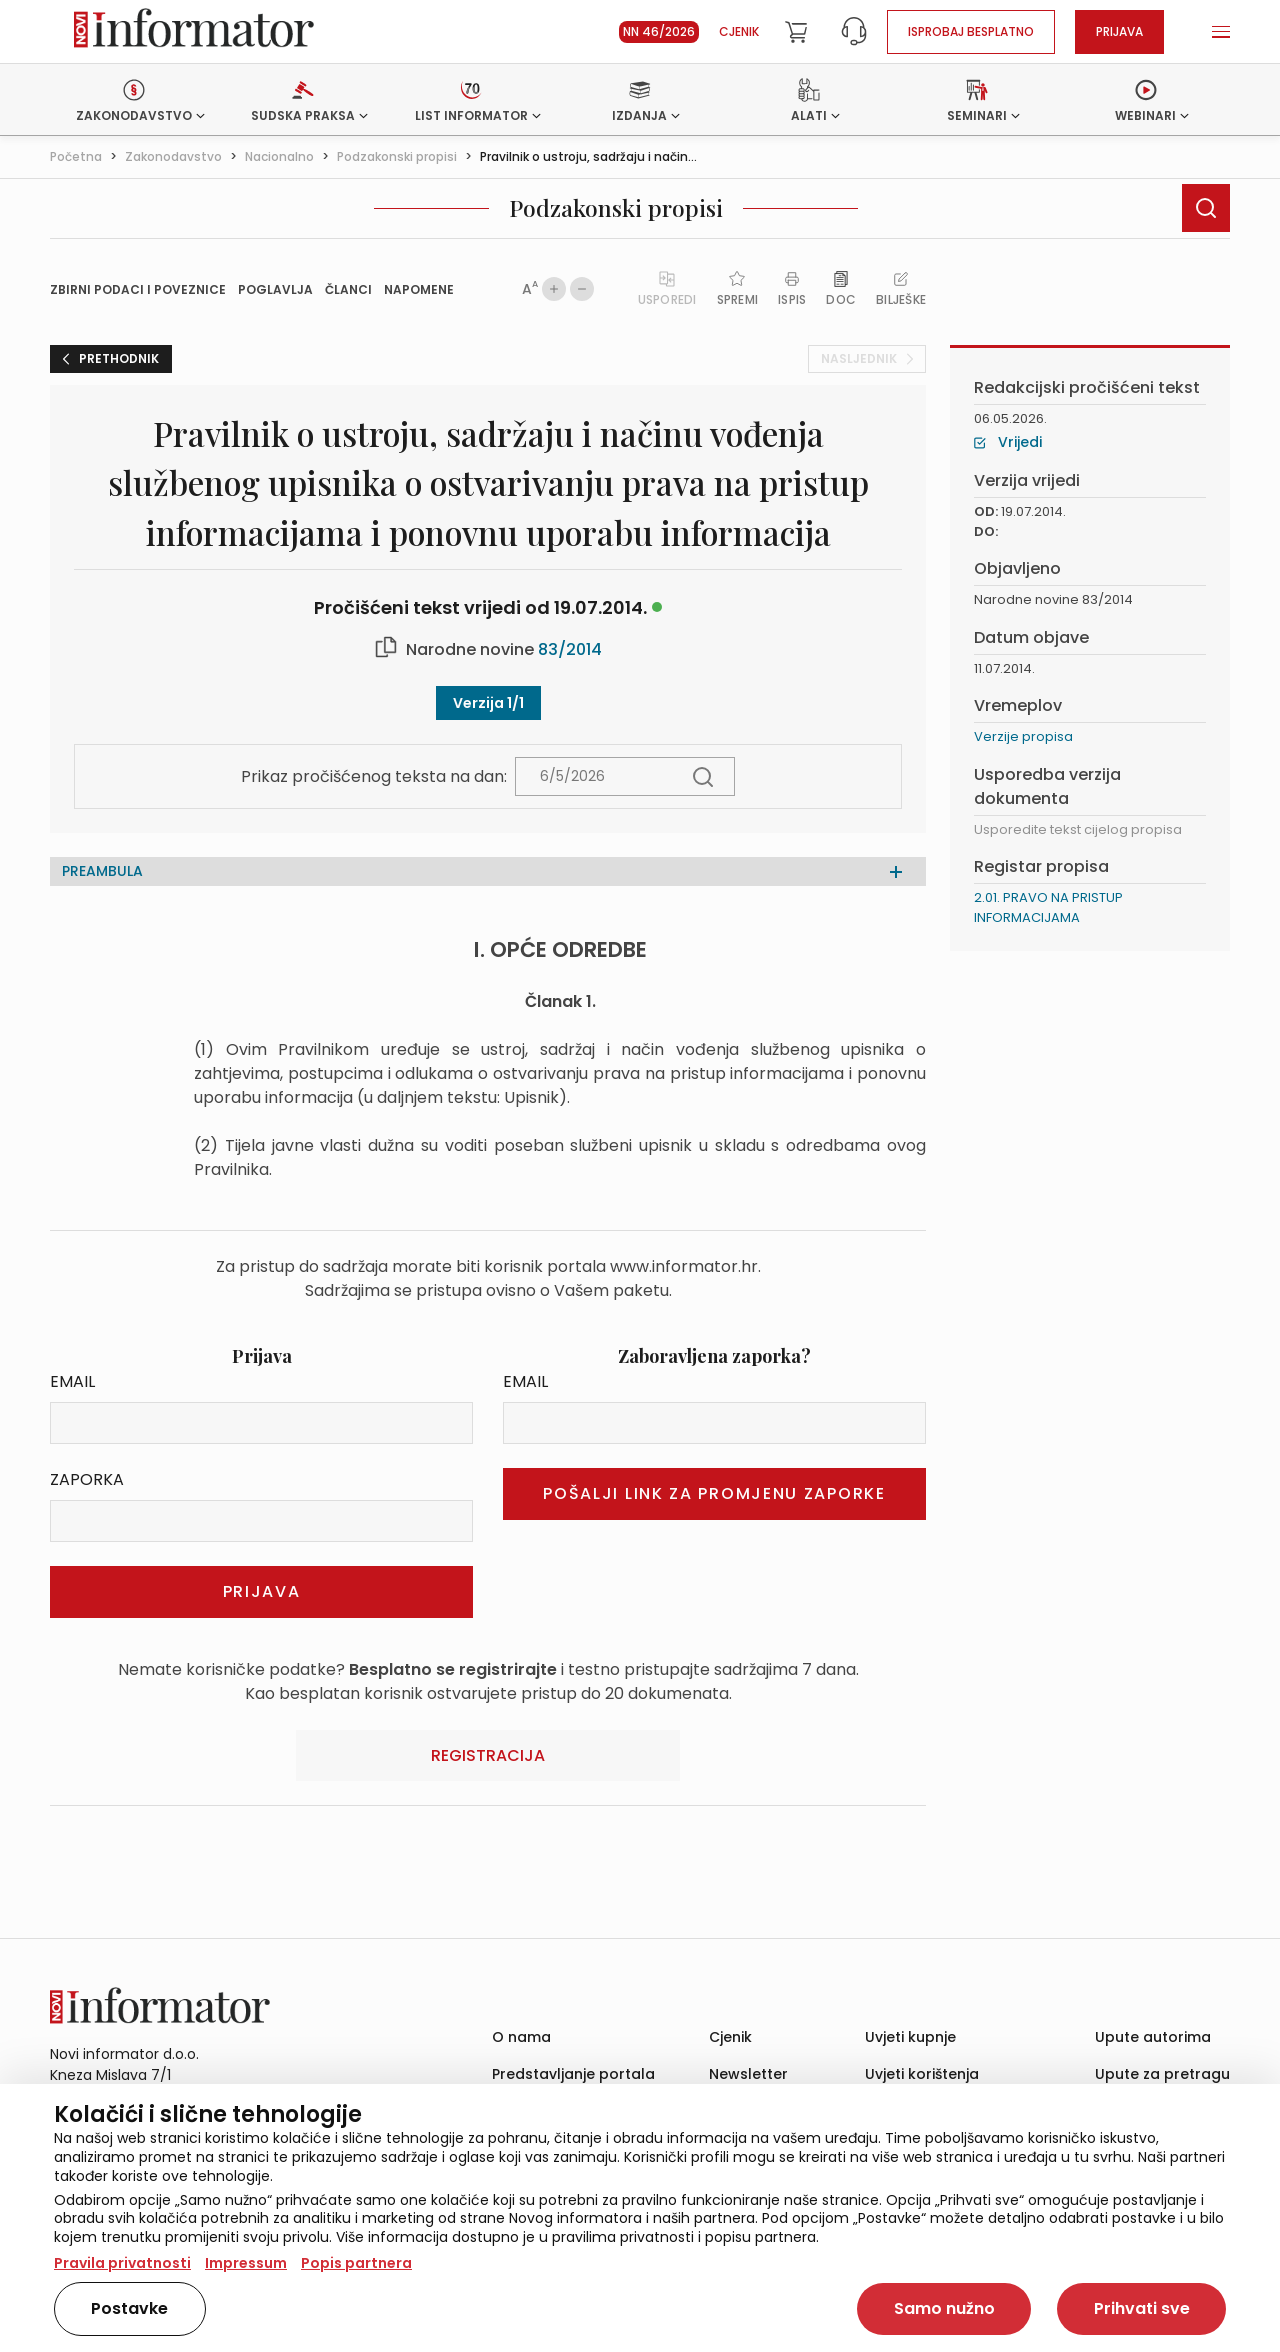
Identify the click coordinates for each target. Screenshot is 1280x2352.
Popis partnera (356, 2263)
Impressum (246, 2263)
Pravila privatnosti (122, 2263)
